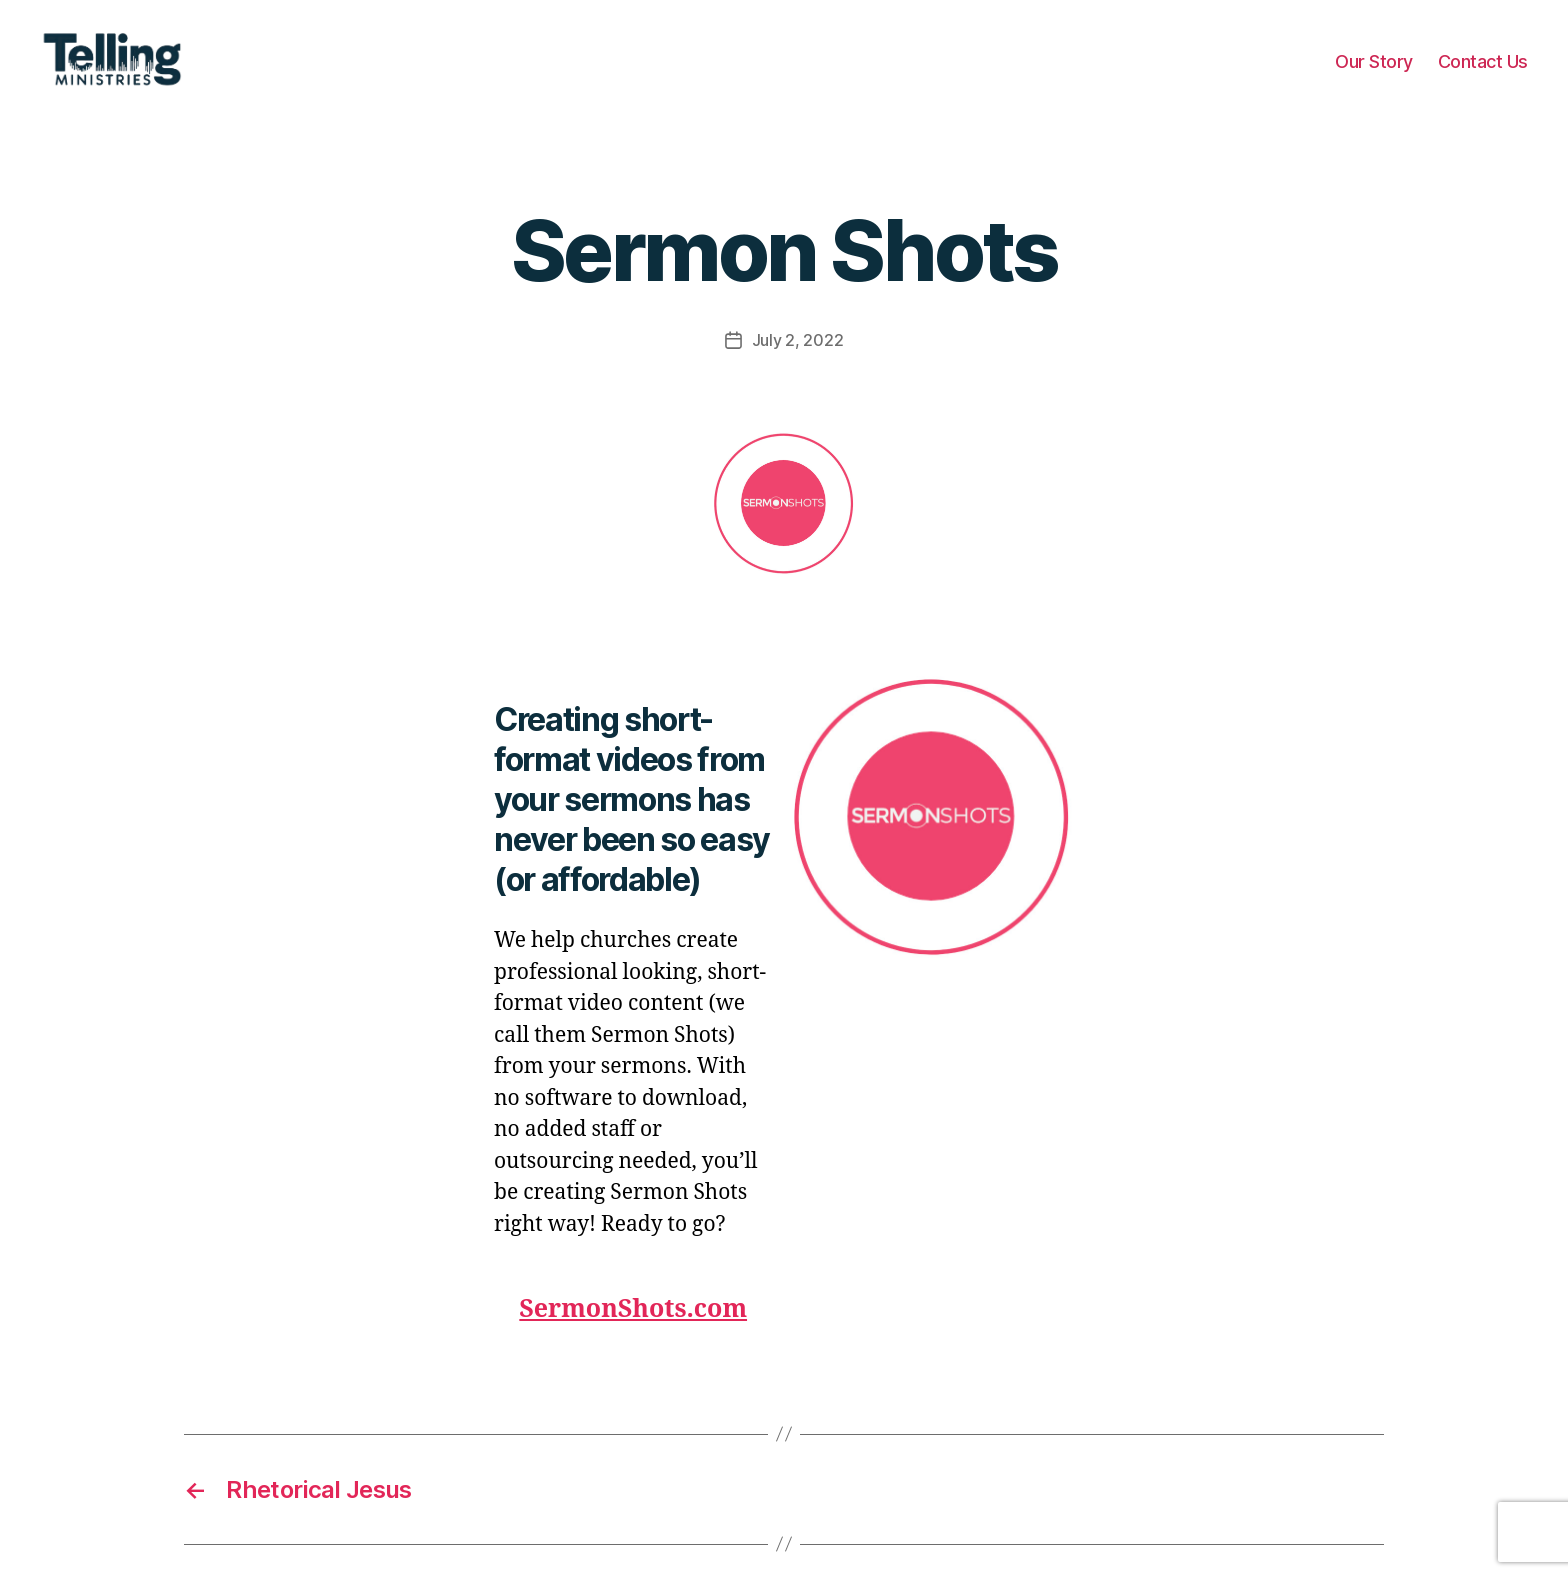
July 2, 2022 (798, 364)
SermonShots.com (633, 1332)
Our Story (1374, 72)
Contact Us (1483, 72)
